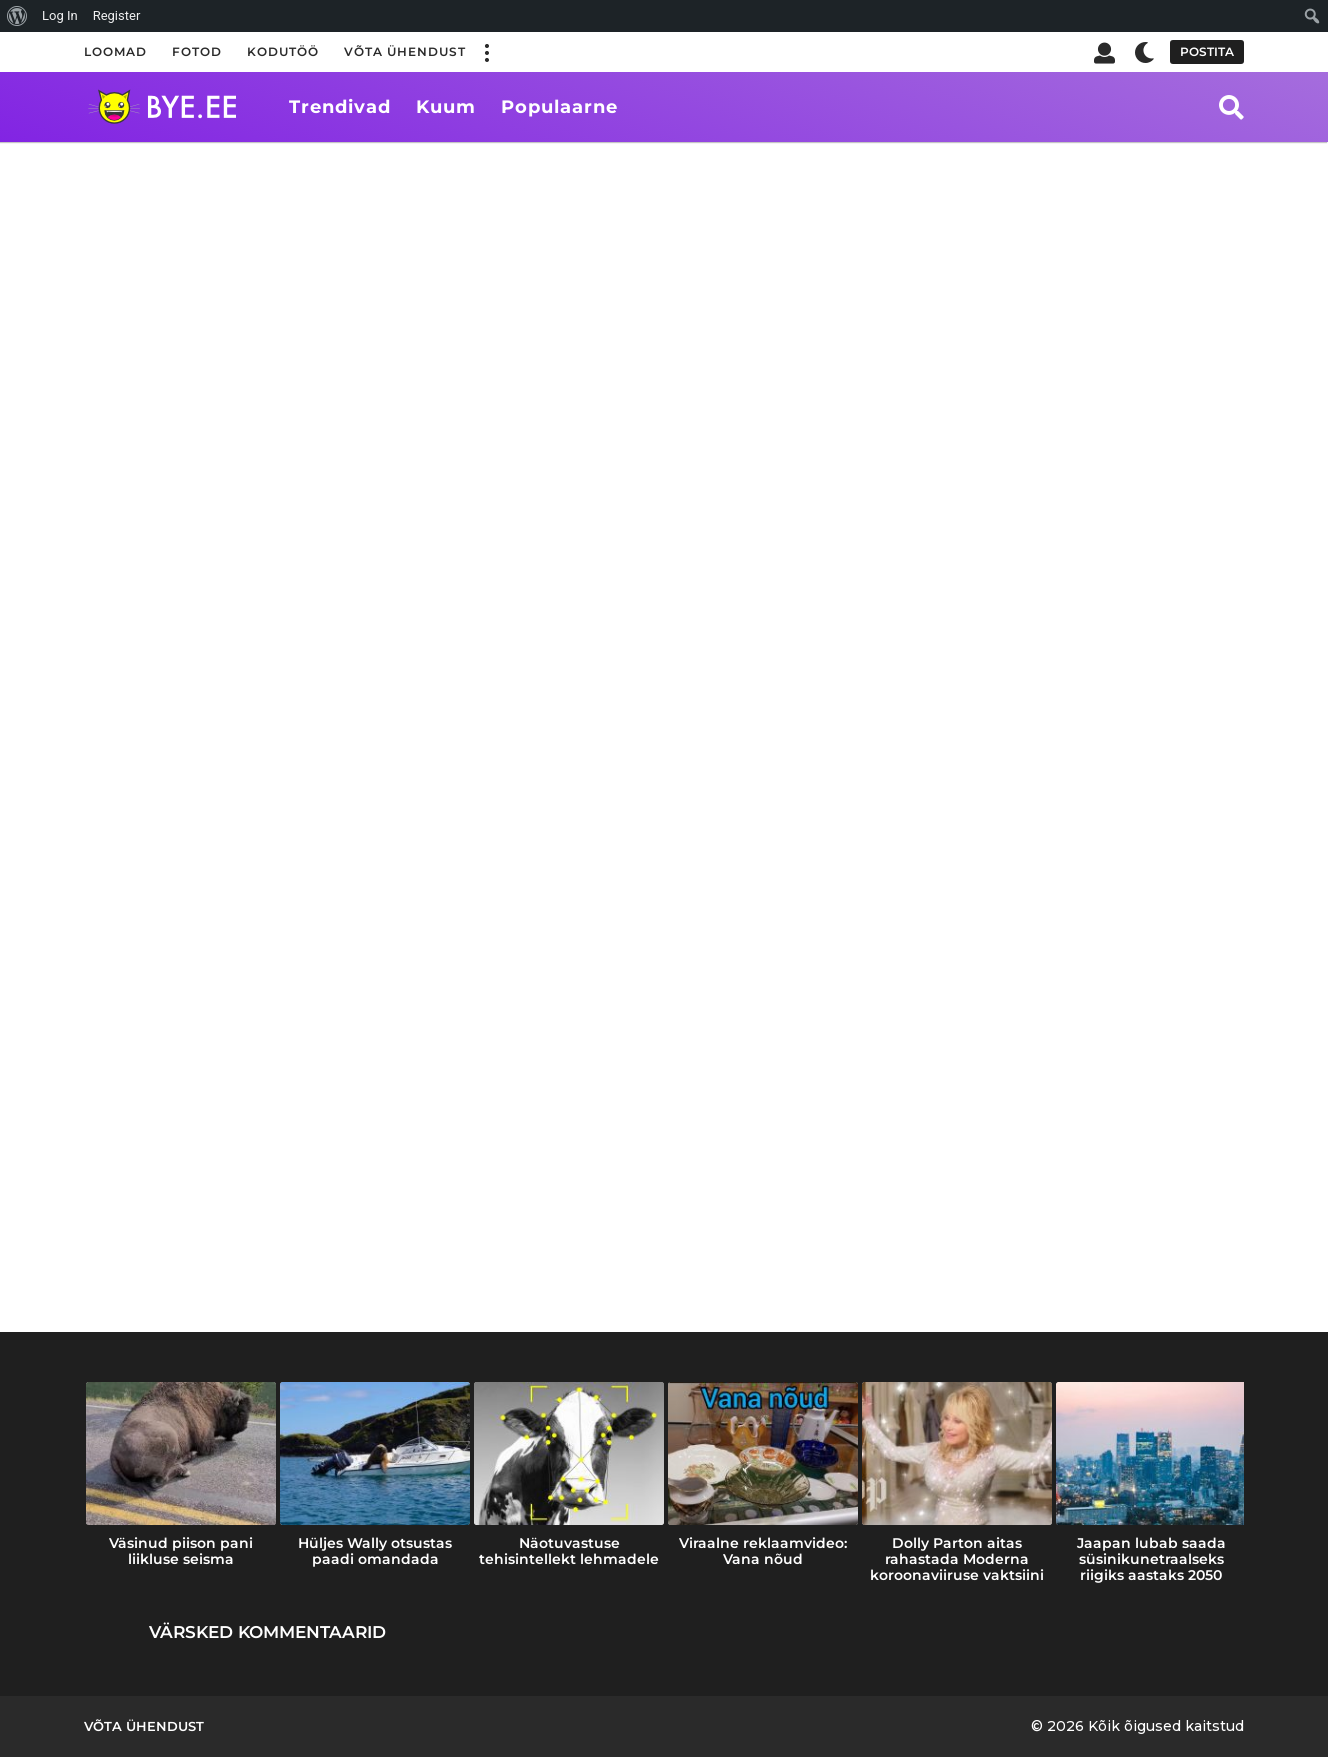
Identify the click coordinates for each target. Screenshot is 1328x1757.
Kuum (446, 107)
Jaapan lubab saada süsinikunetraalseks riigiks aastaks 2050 (1151, 1559)
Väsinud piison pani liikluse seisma (181, 1551)
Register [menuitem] (117, 15)
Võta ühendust (405, 51)
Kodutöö (283, 51)
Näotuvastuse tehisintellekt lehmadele (569, 1551)
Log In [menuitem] (60, 15)
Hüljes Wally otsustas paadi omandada (375, 1551)
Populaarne (559, 107)
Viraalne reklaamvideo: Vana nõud (763, 1551)
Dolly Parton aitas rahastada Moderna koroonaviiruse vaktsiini (957, 1559)
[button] (486, 52)
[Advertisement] (664, 292)
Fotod (197, 51)
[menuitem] (17, 16)
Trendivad (340, 107)
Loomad (115, 51)
